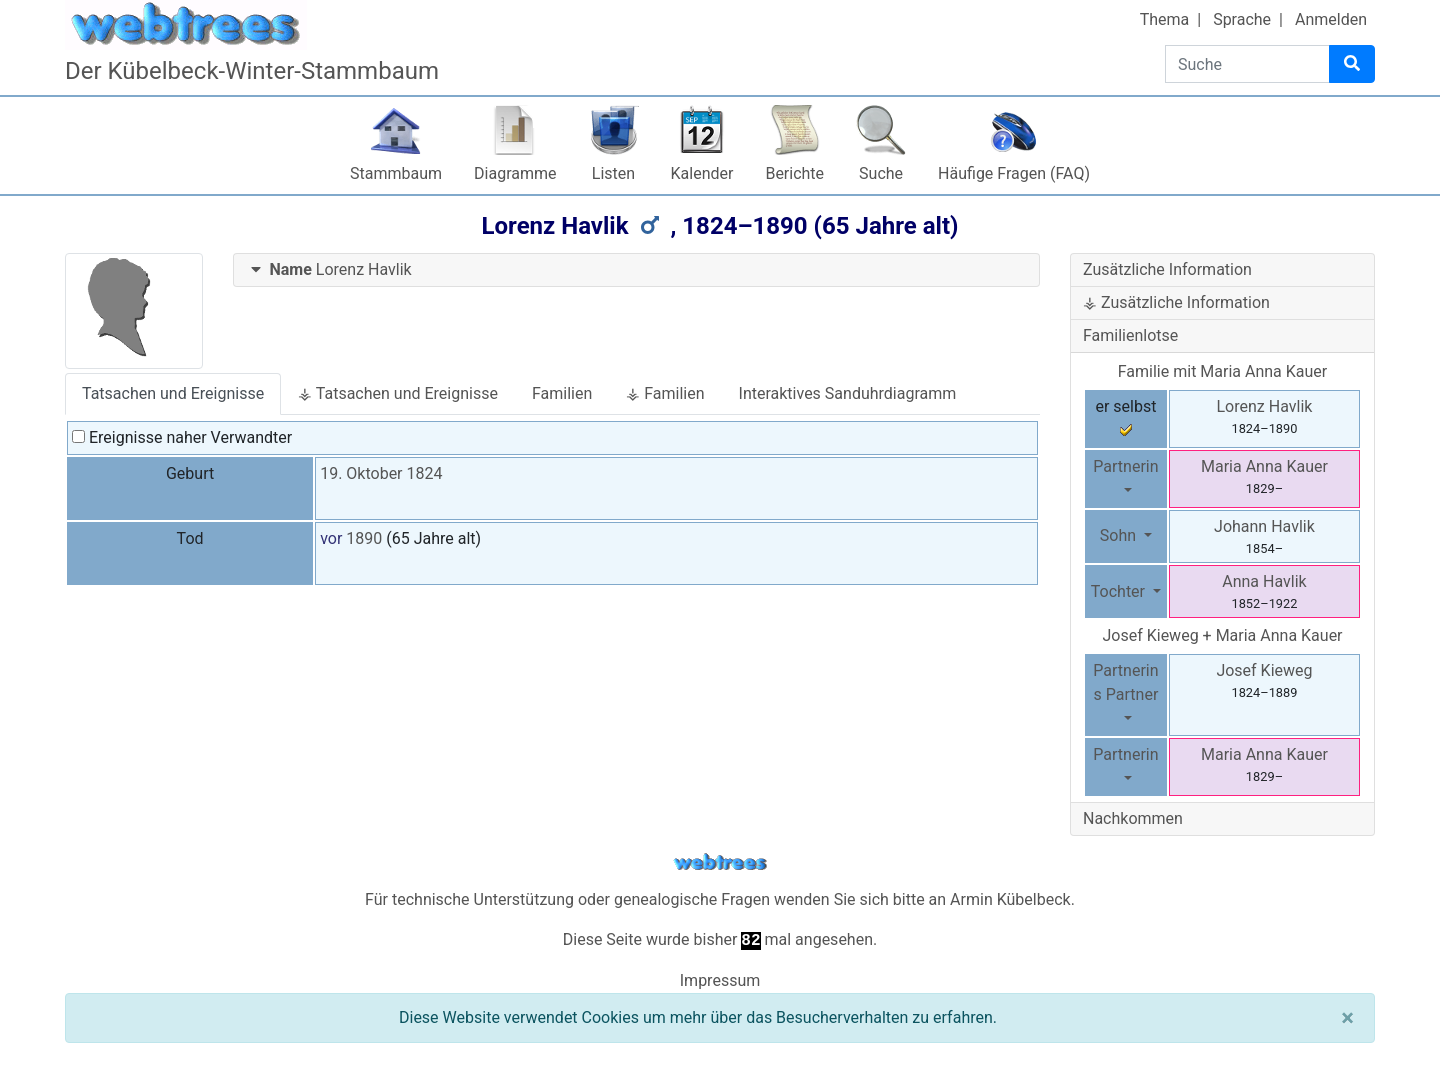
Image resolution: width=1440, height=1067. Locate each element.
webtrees (720, 862)
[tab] (637, 270)
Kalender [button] (702, 173)
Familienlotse (1130, 335)
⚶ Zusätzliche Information (1176, 302)
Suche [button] (881, 173)
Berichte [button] (794, 173)
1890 (364, 538)
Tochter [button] (1120, 591)
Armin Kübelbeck (1010, 899)
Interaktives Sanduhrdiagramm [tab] (848, 393)
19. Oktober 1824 (381, 473)
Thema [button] (1165, 19)
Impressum (720, 980)
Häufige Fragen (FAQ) (1014, 173)
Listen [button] (613, 173)
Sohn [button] (1120, 535)
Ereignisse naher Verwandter (182, 437)
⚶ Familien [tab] (665, 393)
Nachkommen (1133, 818)
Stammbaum (396, 173)
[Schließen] (1347, 1018)
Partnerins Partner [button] (1125, 682)
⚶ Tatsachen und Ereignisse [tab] (398, 393)
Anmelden (1331, 19)
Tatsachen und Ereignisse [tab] (173, 393)
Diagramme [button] (515, 173)
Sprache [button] (1242, 19)
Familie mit (1222, 371)
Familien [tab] (562, 393)
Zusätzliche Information (1167, 269)
